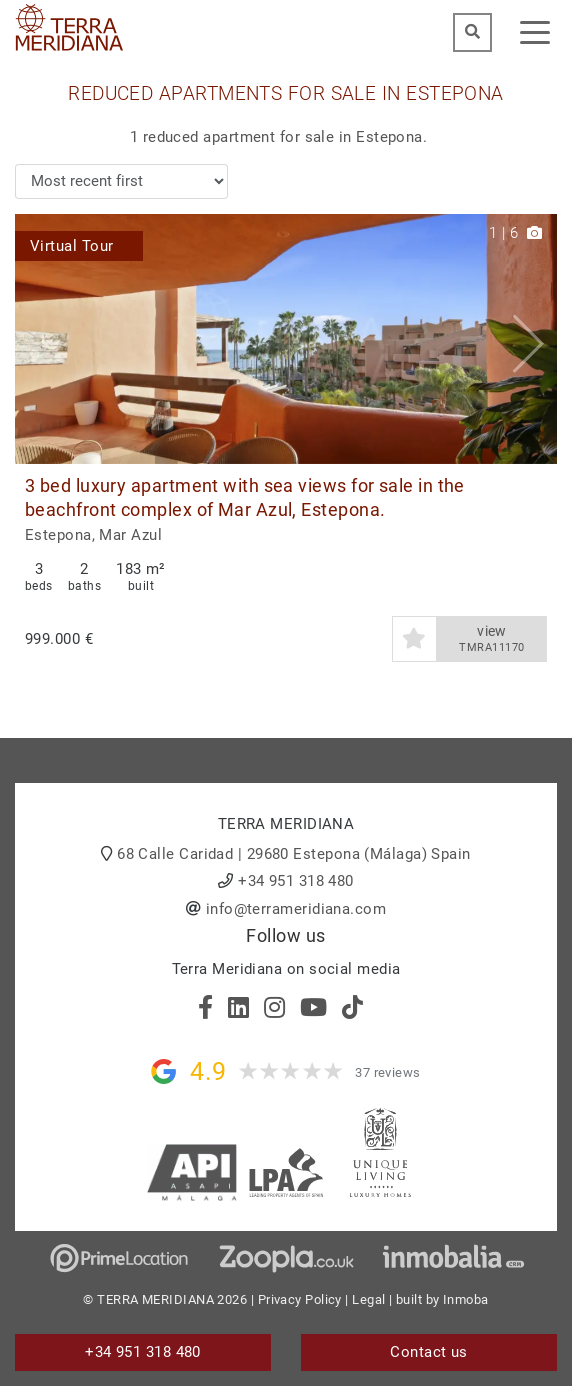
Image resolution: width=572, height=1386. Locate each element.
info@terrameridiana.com (296, 909)
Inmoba (466, 1299)
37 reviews (388, 1072)
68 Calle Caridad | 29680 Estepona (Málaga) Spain (294, 854)
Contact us (429, 1352)
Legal (368, 1299)
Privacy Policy (300, 1299)
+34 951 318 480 (296, 881)
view (492, 639)
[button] (534, 339)
